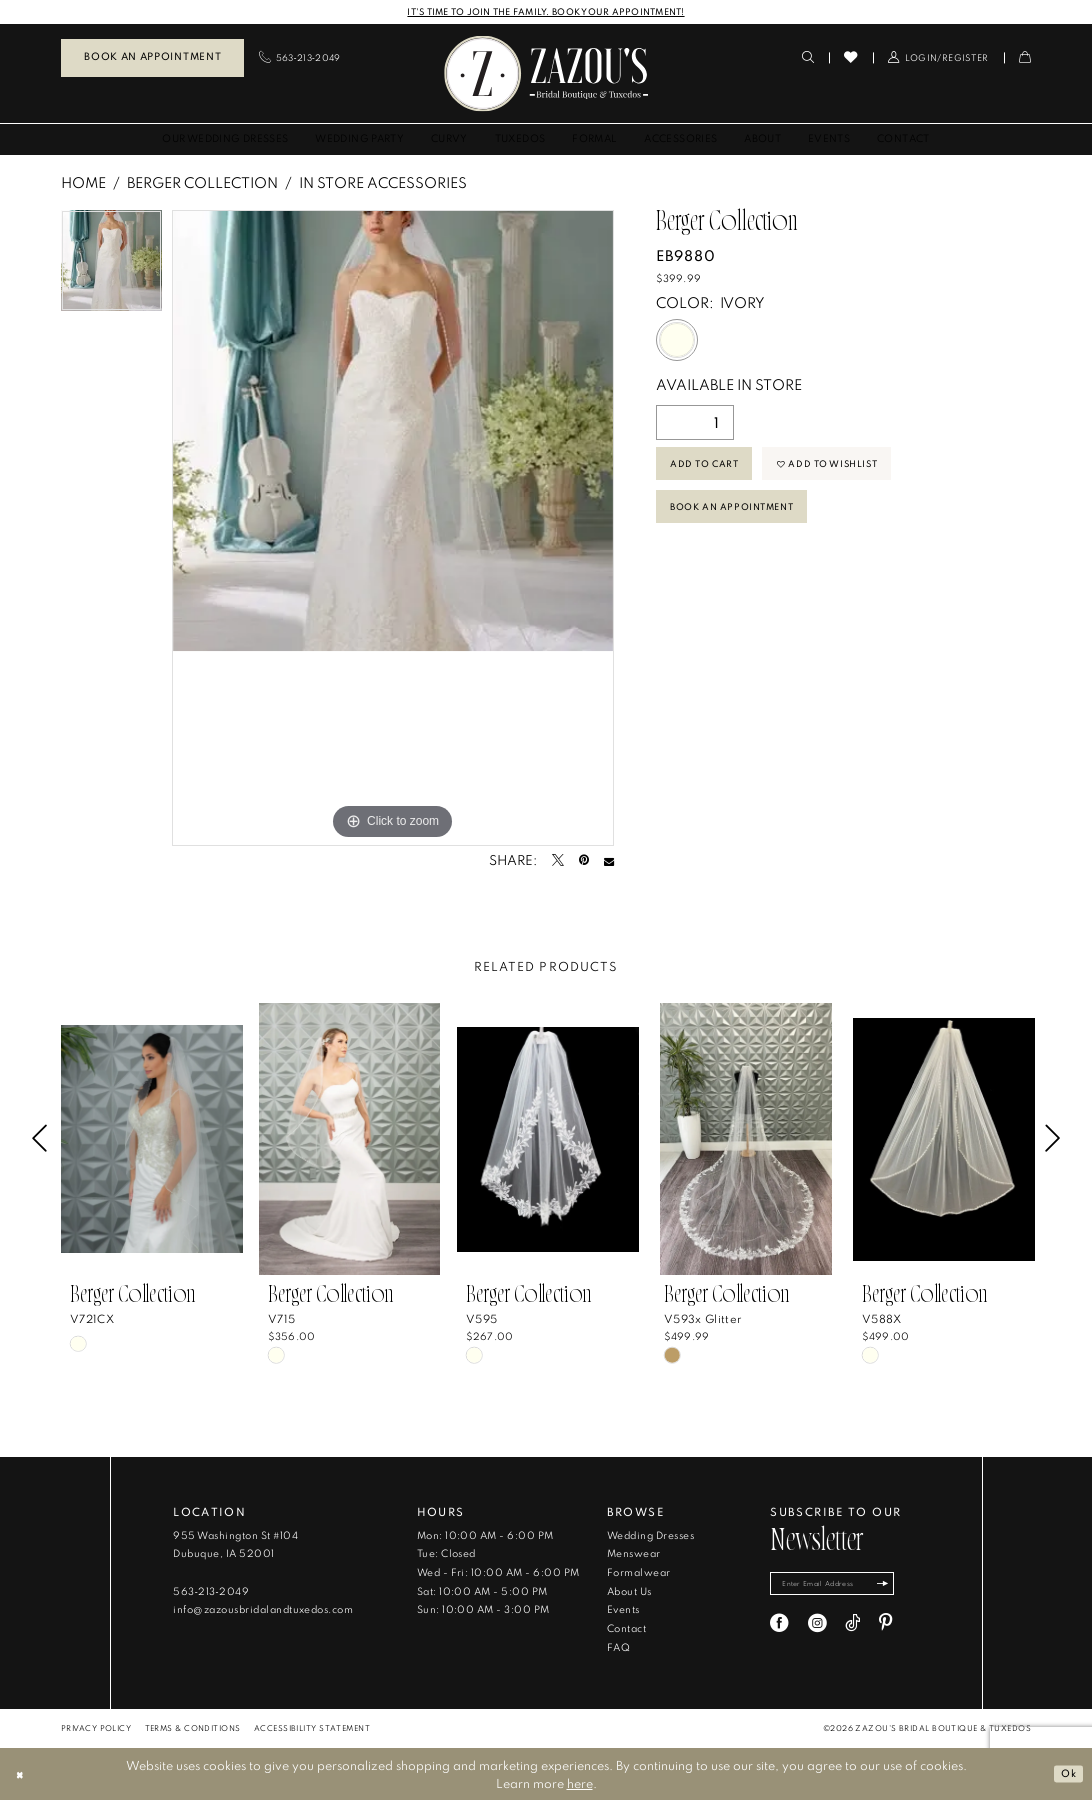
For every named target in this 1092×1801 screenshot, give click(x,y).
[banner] (546, 74)
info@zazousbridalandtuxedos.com (263, 1610)
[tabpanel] (111, 266)
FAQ (618, 1648)
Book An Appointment (740, 518)
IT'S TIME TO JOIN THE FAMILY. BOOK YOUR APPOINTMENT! (546, 11)
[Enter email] (843, 1586)
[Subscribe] (902, 1586)
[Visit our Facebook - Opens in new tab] (779, 1627)
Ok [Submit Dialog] (1066, 1774)
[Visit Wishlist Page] (850, 58)
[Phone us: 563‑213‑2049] (300, 58)
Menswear (634, 1554)
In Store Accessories (383, 183)
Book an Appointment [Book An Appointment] (152, 57)
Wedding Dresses (650, 1536)
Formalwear (639, 1573)
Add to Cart (709, 468)
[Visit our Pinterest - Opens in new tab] (885, 1627)
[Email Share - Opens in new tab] (609, 862)
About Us (629, 1592)
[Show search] (808, 58)
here (580, 1784)
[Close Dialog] (22, 1775)
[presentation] (152, 1140)
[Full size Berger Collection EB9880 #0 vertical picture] (393, 529)
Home (83, 183)
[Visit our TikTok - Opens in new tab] (852, 1627)
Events (623, 1610)
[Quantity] (695, 423)
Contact (626, 1629)
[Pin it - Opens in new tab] (584, 862)
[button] (938, 58)
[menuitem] (152, 59)
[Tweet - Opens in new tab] (558, 862)
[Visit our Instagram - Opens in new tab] (817, 1627)
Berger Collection (202, 183)
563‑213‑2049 (211, 1592)
